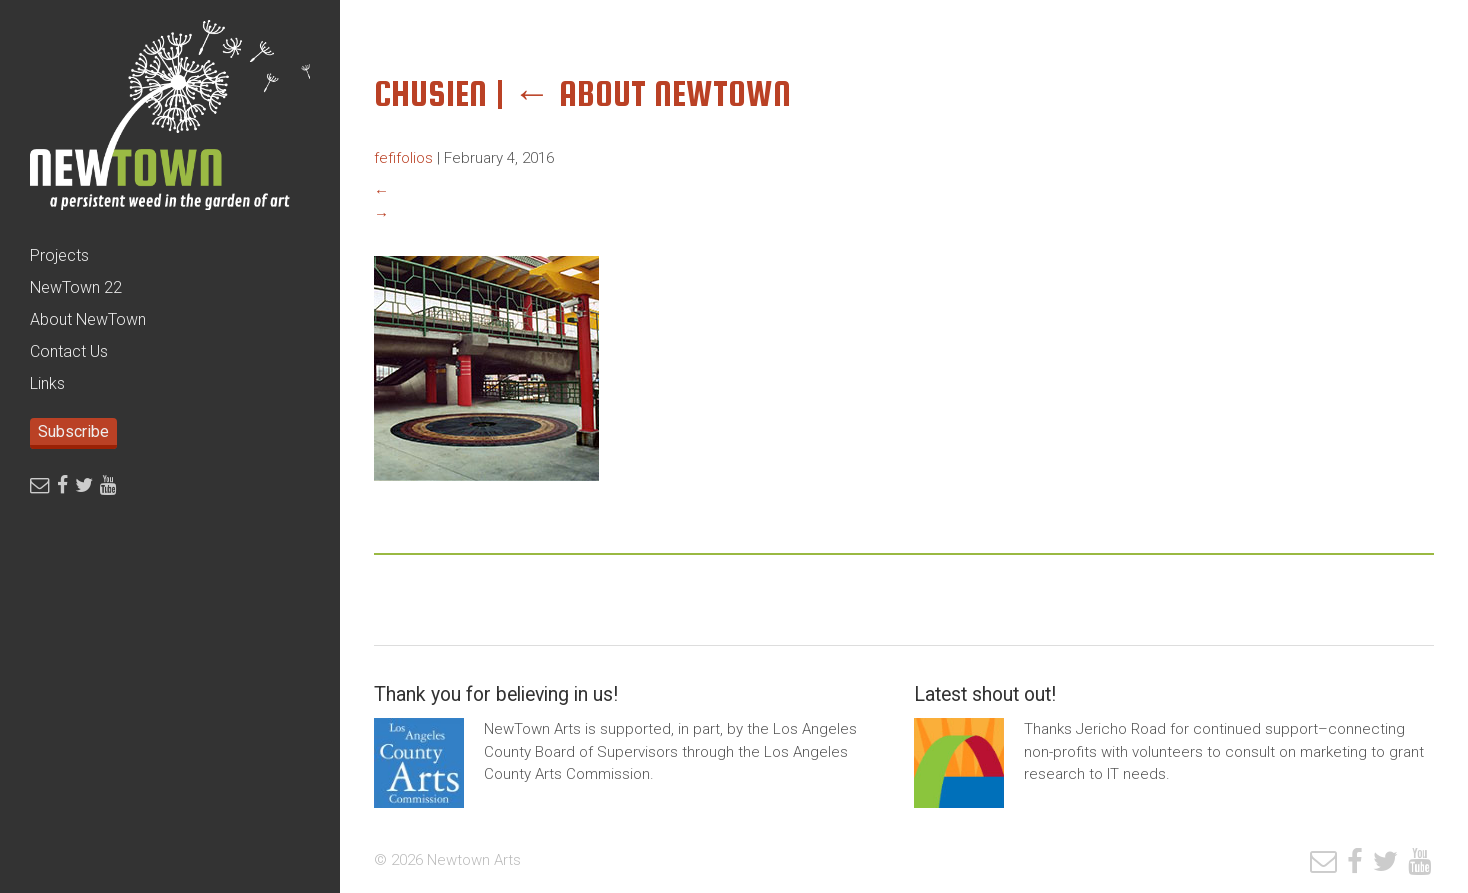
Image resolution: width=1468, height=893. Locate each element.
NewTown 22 (76, 287)
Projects (59, 255)
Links (47, 383)
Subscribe (73, 431)
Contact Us (69, 351)
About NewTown (88, 319)
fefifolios (403, 158)
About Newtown (652, 93)
